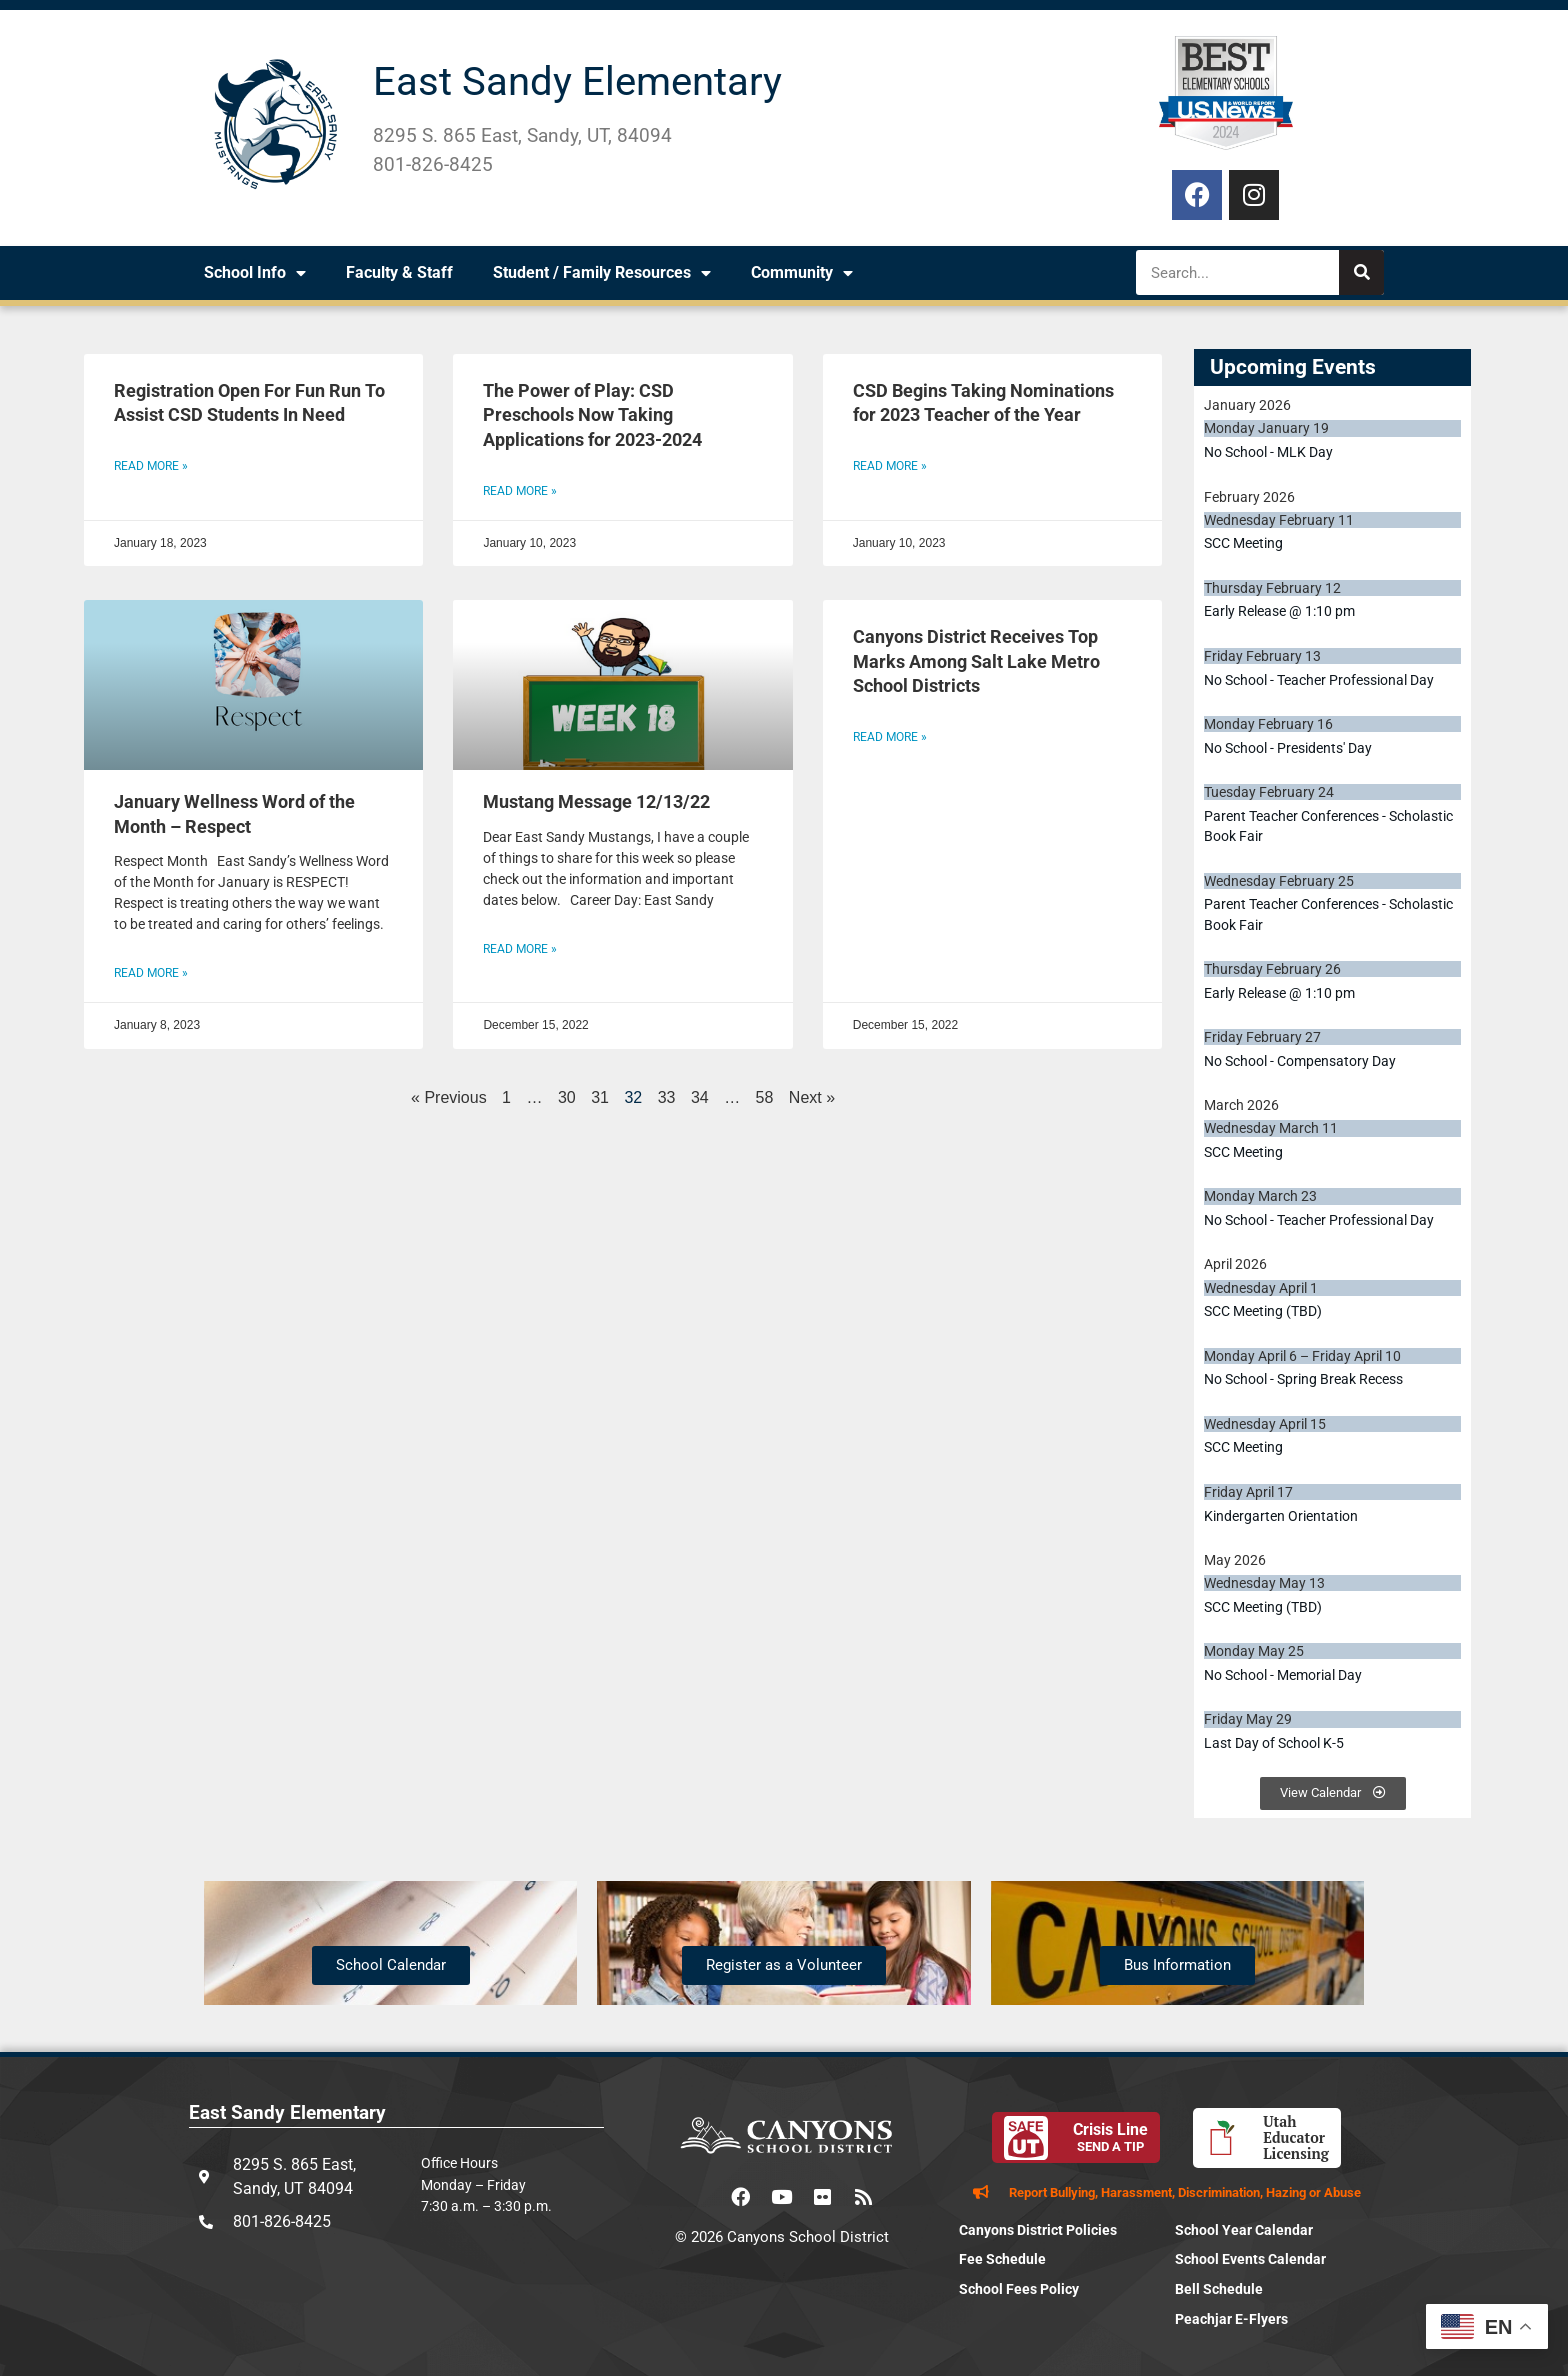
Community (802, 273)
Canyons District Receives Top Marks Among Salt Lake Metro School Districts (976, 661)
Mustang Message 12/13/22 (596, 802)
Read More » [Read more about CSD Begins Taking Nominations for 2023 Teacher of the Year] (890, 466)
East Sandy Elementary (577, 81)
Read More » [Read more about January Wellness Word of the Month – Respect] (151, 973)
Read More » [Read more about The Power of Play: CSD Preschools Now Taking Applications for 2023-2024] (520, 491)
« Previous (449, 1097)
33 (667, 1097)
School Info (255, 273)
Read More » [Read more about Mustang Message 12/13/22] (520, 949)
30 (567, 1097)
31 (600, 1097)
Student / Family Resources (602, 273)
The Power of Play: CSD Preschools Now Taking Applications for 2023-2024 (592, 415)
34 (700, 1097)
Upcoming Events (1293, 367)
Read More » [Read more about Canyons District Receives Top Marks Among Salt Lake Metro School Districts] (890, 737)
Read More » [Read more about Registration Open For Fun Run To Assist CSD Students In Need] (151, 466)
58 (765, 1097)
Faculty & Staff (399, 272)
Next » (812, 1097)
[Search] (1361, 272)
